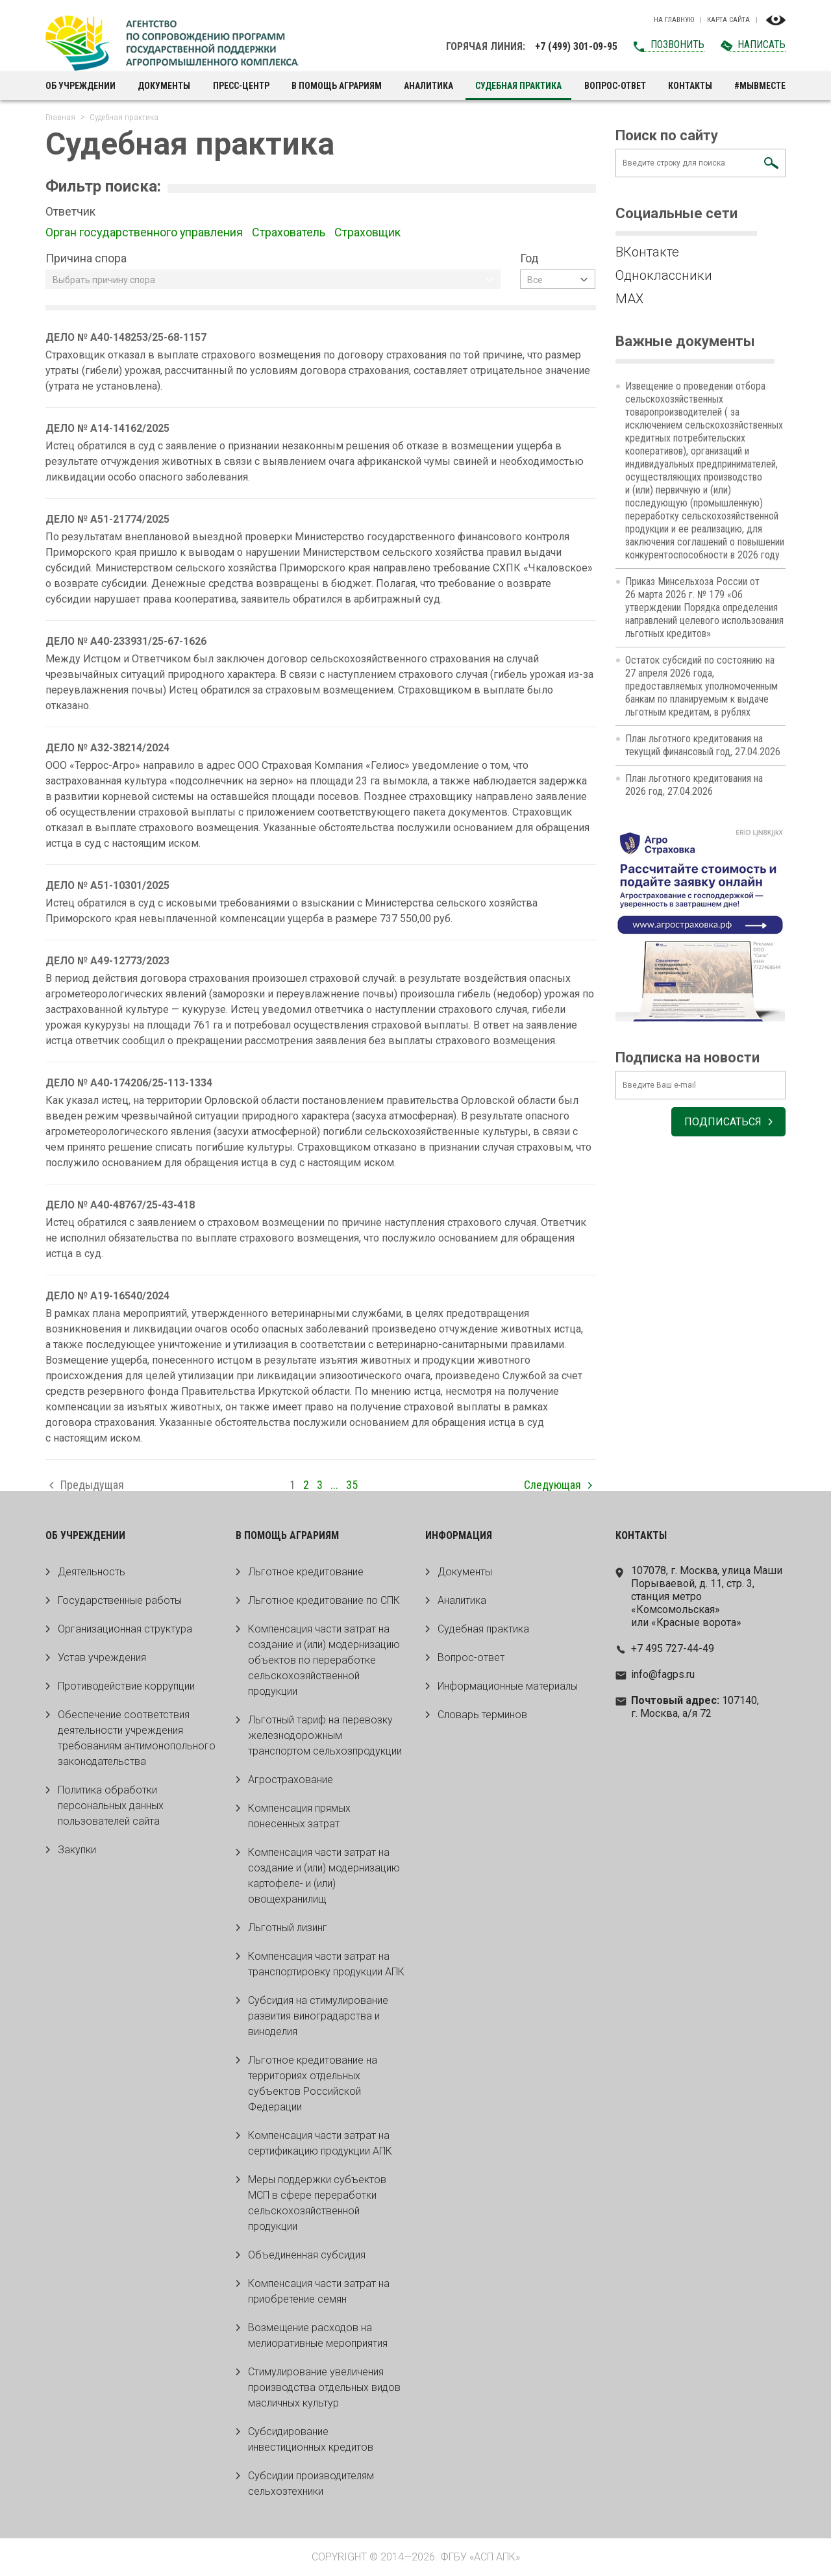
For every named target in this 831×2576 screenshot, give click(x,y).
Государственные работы (120, 1600)
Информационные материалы (508, 1686)
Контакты (690, 86)
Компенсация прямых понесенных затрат (299, 1816)
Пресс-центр (241, 86)
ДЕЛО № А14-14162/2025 (107, 428)
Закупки (77, 1850)
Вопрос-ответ (615, 86)
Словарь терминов (482, 1714)
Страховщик (369, 232)
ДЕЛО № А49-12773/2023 (107, 961)
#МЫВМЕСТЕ (760, 86)
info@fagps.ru (663, 1674)
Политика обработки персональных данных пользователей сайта (111, 1805)
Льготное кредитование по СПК (324, 1600)
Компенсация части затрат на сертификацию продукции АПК (320, 2143)
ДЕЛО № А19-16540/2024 (107, 1296)
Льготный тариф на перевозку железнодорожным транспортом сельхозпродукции (325, 1735)
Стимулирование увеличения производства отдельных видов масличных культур (324, 2387)
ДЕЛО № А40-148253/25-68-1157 (126, 337)
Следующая (552, 1485)
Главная (60, 117)
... (334, 1485)
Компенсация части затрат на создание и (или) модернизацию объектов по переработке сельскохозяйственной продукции (324, 1660)
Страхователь (290, 232)
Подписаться (723, 1122)
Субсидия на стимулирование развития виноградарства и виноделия (318, 2016)
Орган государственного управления (144, 232)
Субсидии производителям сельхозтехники (311, 2483)
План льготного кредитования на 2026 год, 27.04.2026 (694, 784)
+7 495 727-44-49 (672, 1648)
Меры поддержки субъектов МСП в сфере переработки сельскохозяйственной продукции (317, 2202)
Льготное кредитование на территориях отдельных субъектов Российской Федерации (312, 2083)
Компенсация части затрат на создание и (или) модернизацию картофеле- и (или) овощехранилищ (324, 1875)
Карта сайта (728, 20)
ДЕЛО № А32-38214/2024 (107, 748)
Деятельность (91, 1572)
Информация (458, 1535)
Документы (164, 86)
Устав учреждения (102, 1657)
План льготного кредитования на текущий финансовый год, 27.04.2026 (702, 745)
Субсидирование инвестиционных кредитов (310, 2439)
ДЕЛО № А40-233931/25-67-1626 (126, 641)
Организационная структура (125, 1629)
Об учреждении (80, 86)
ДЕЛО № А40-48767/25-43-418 (120, 1205)
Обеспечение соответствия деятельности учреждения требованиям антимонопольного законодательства (137, 1738)
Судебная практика (483, 1629)
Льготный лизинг (287, 1927)
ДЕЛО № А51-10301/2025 (107, 885)
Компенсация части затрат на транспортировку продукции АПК (326, 1964)
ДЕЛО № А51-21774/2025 (107, 519)
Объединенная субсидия (307, 2255)
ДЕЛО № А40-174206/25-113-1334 (129, 1083)
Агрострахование (290, 1779)
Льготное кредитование (306, 1572)
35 (352, 1485)
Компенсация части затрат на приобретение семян (319, 2291)
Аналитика (428, 86)
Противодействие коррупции (126, 1686)
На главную (674, 20)
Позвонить (677, 44)
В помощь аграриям (336, 86)
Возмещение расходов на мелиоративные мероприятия (318, 2335)
